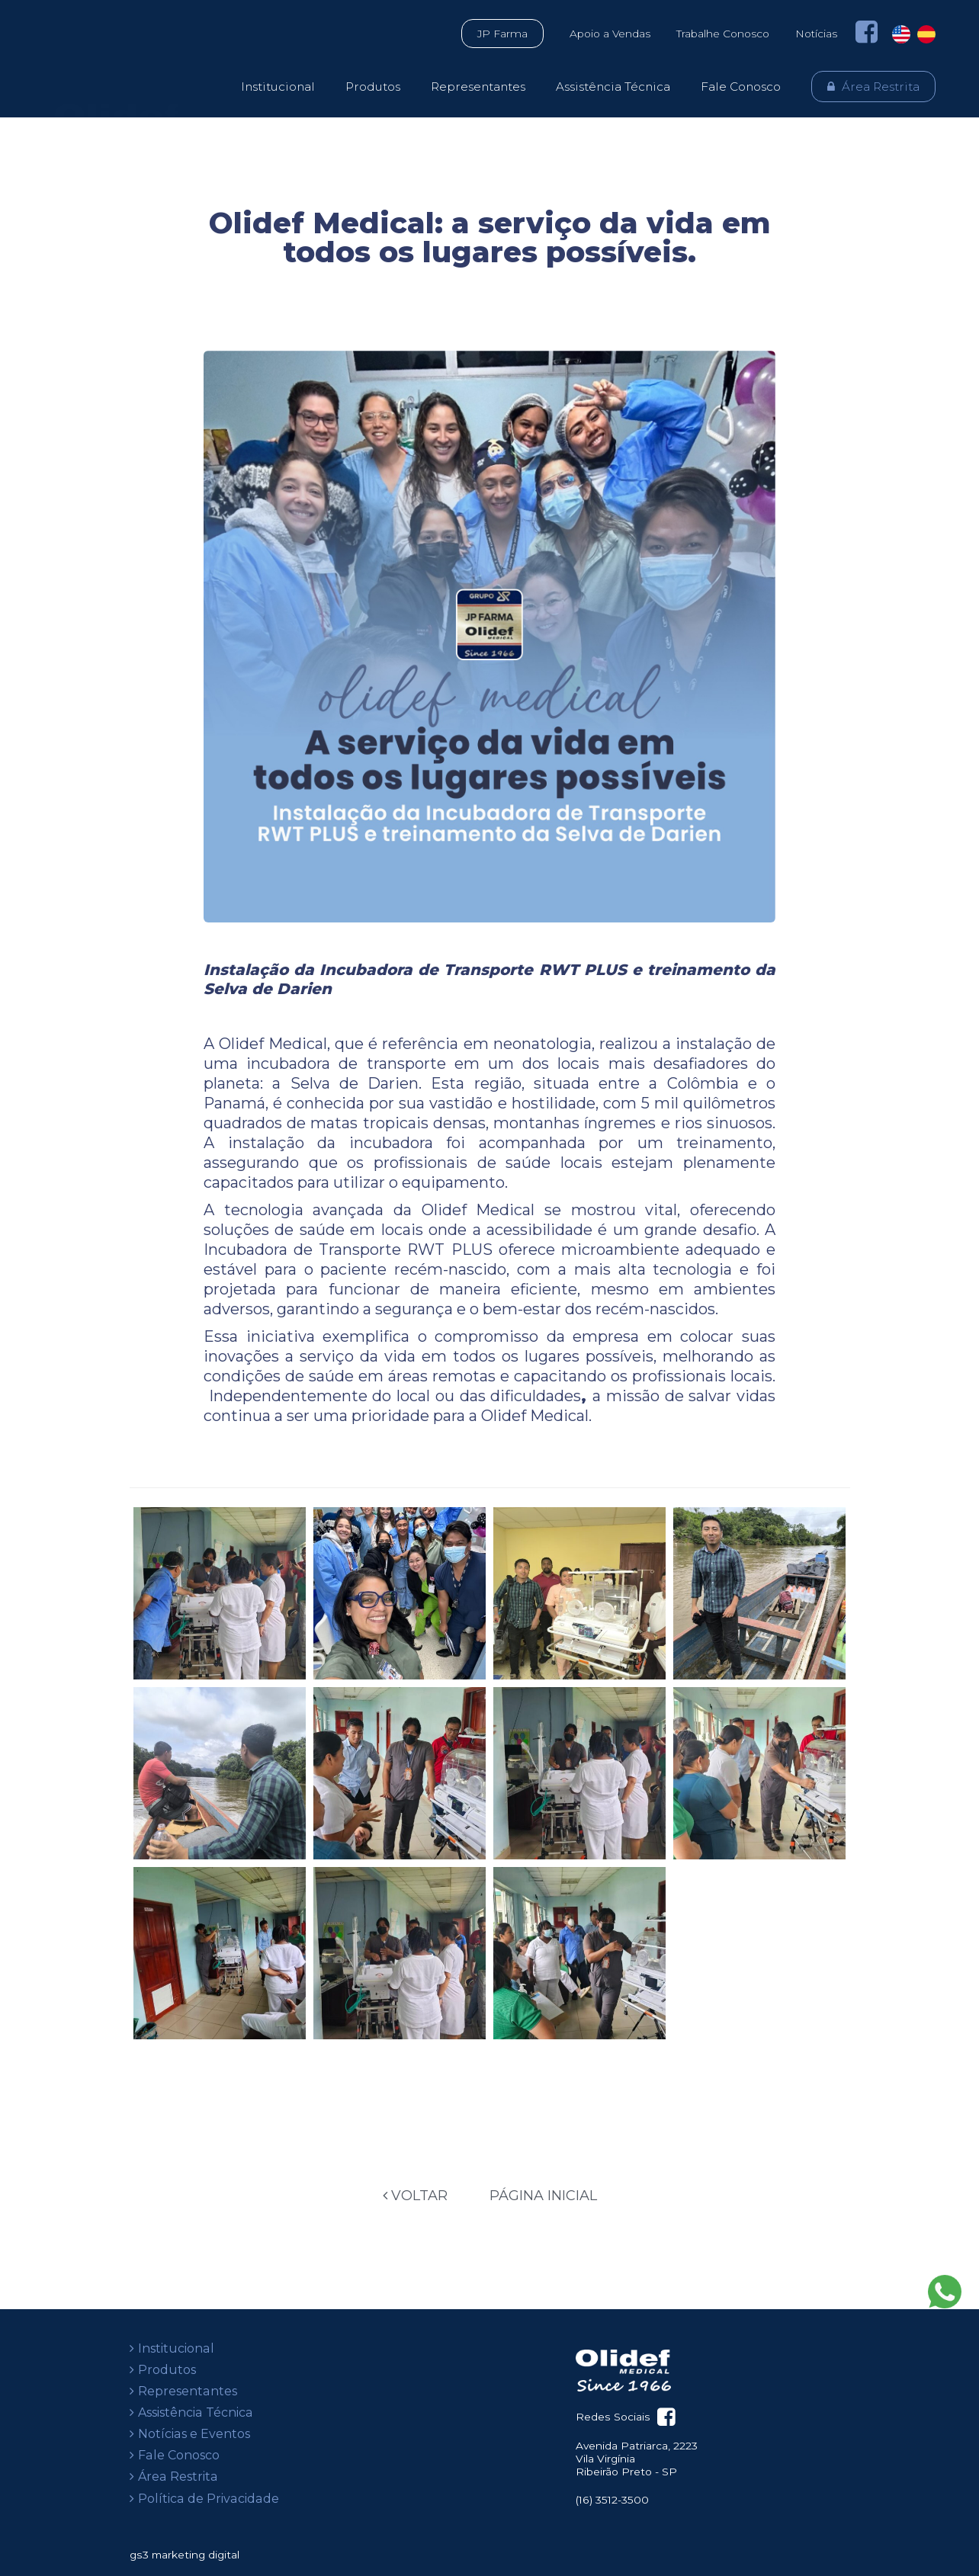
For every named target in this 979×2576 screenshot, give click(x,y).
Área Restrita (881, 86)
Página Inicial (543, 2195)
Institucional (278, 86)
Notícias (816, 33)
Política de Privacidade (208, 2498)
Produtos (372, 86)
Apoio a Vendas (610, 33)
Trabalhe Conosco (722, 33)
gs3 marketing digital (184, 2555)
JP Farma (502, 33)
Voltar (415, 2195)
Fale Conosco (741, 86)
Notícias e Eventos (194, 2434)
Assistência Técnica (613, 86)
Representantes (478, 86)
